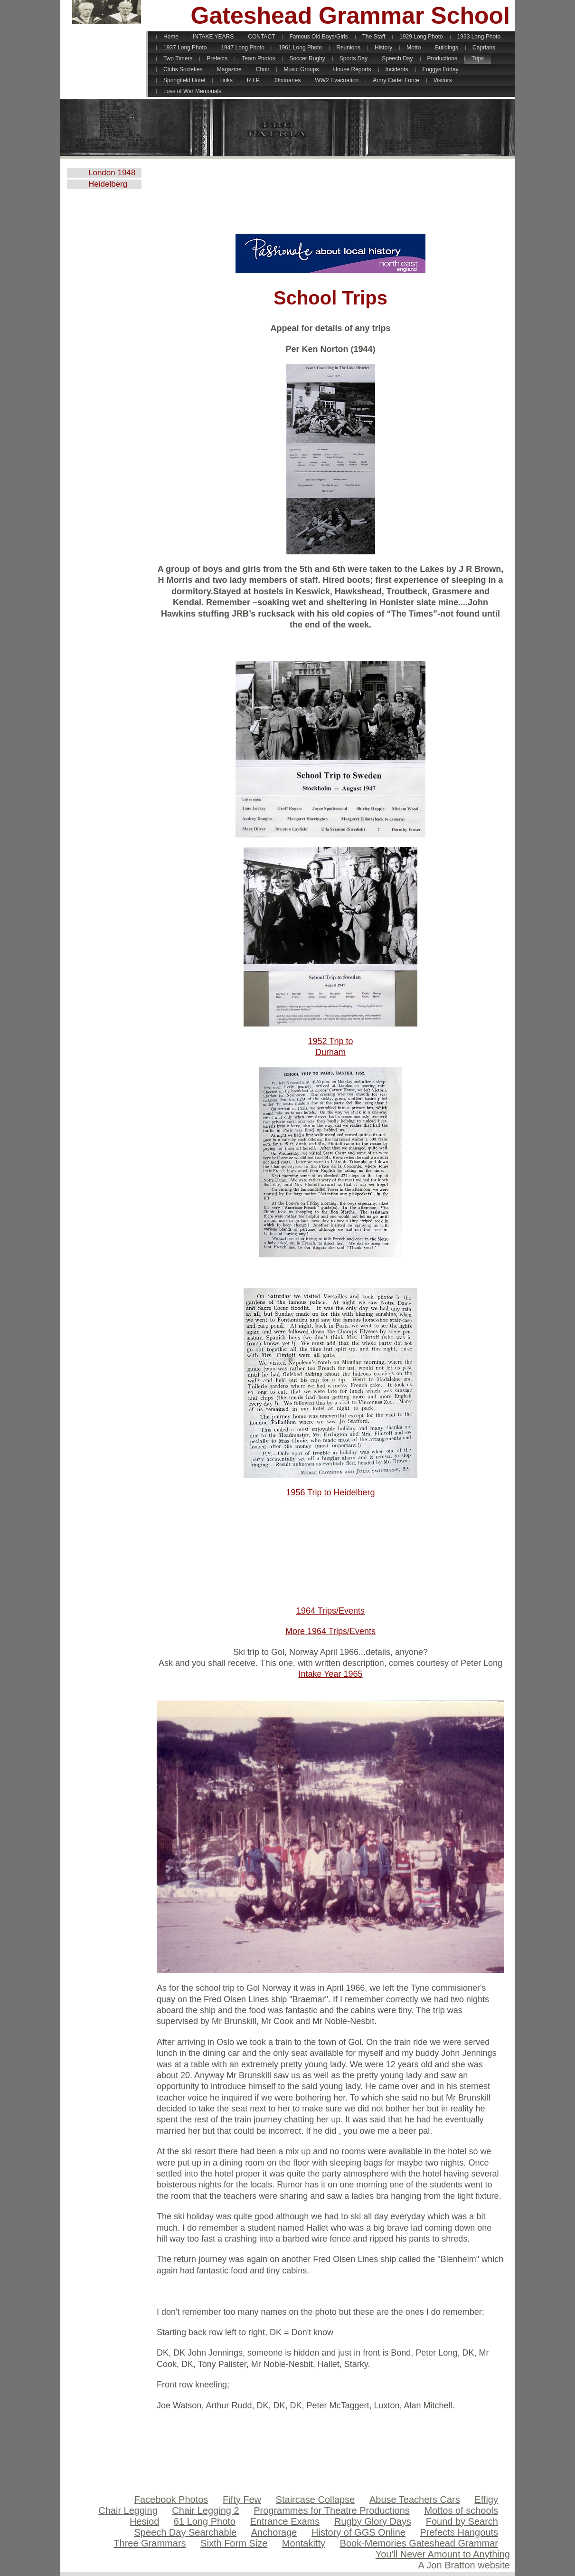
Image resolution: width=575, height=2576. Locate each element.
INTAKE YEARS (213, 36)
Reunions (348, 47)
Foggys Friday (441, 69)
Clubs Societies (183, 69)
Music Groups (301, 69)
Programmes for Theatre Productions (332, 2510)
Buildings (446, 47)
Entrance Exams (285, 2521)
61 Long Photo (205, 2521)
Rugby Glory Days (372, 2521)
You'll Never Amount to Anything (443, 2554)
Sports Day (353, 58)
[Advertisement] (330, 199)
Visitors (443, 80)
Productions (442, 58)
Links (226, 80)
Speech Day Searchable (185, 2532)
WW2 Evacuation (336, 80)
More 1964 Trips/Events (330, 1631)
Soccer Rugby (307, 58)
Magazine (229, 69)
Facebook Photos (171, 2499)
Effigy (486, 2499)
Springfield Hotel (184, 80)
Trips (477, 58)
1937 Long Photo (185, 47)
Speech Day (397, 58)
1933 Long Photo (478, 36)
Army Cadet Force (396, 80)
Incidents (397, 69)
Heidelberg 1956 (107, 184)
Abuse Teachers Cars (414, 2499)
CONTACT (261, 36)
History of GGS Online (358, 2532)
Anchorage (274, 2532)
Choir (263, 69)
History (383, 47)
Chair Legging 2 (205, 2510)
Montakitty (303, 2543)
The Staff (373, 36)
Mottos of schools (461, 2510)
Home (171, 36)
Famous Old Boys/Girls (318, 36)
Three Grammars (149, 2543)
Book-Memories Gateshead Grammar (419, 2543)
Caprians (483, 47)
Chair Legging (128, 2510)
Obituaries (288, 80)
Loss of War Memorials (192, 91)
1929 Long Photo (421, 36)
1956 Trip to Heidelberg (330, 1492)
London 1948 (111, 172)
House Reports (352, 69)
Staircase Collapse (315, 2499)
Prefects (217, 58)
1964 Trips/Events (330, 1611)
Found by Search (462, 2521)
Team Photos (258, 58)
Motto (413, 47)
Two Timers (177, 58)
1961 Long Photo (300, 47)
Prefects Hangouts (459, 2532)
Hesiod (144, 2521)
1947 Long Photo (242, 47)
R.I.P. (253, 80)
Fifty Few (242, 2499)
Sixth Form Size (233, 2543)
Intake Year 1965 (330, 1674)
